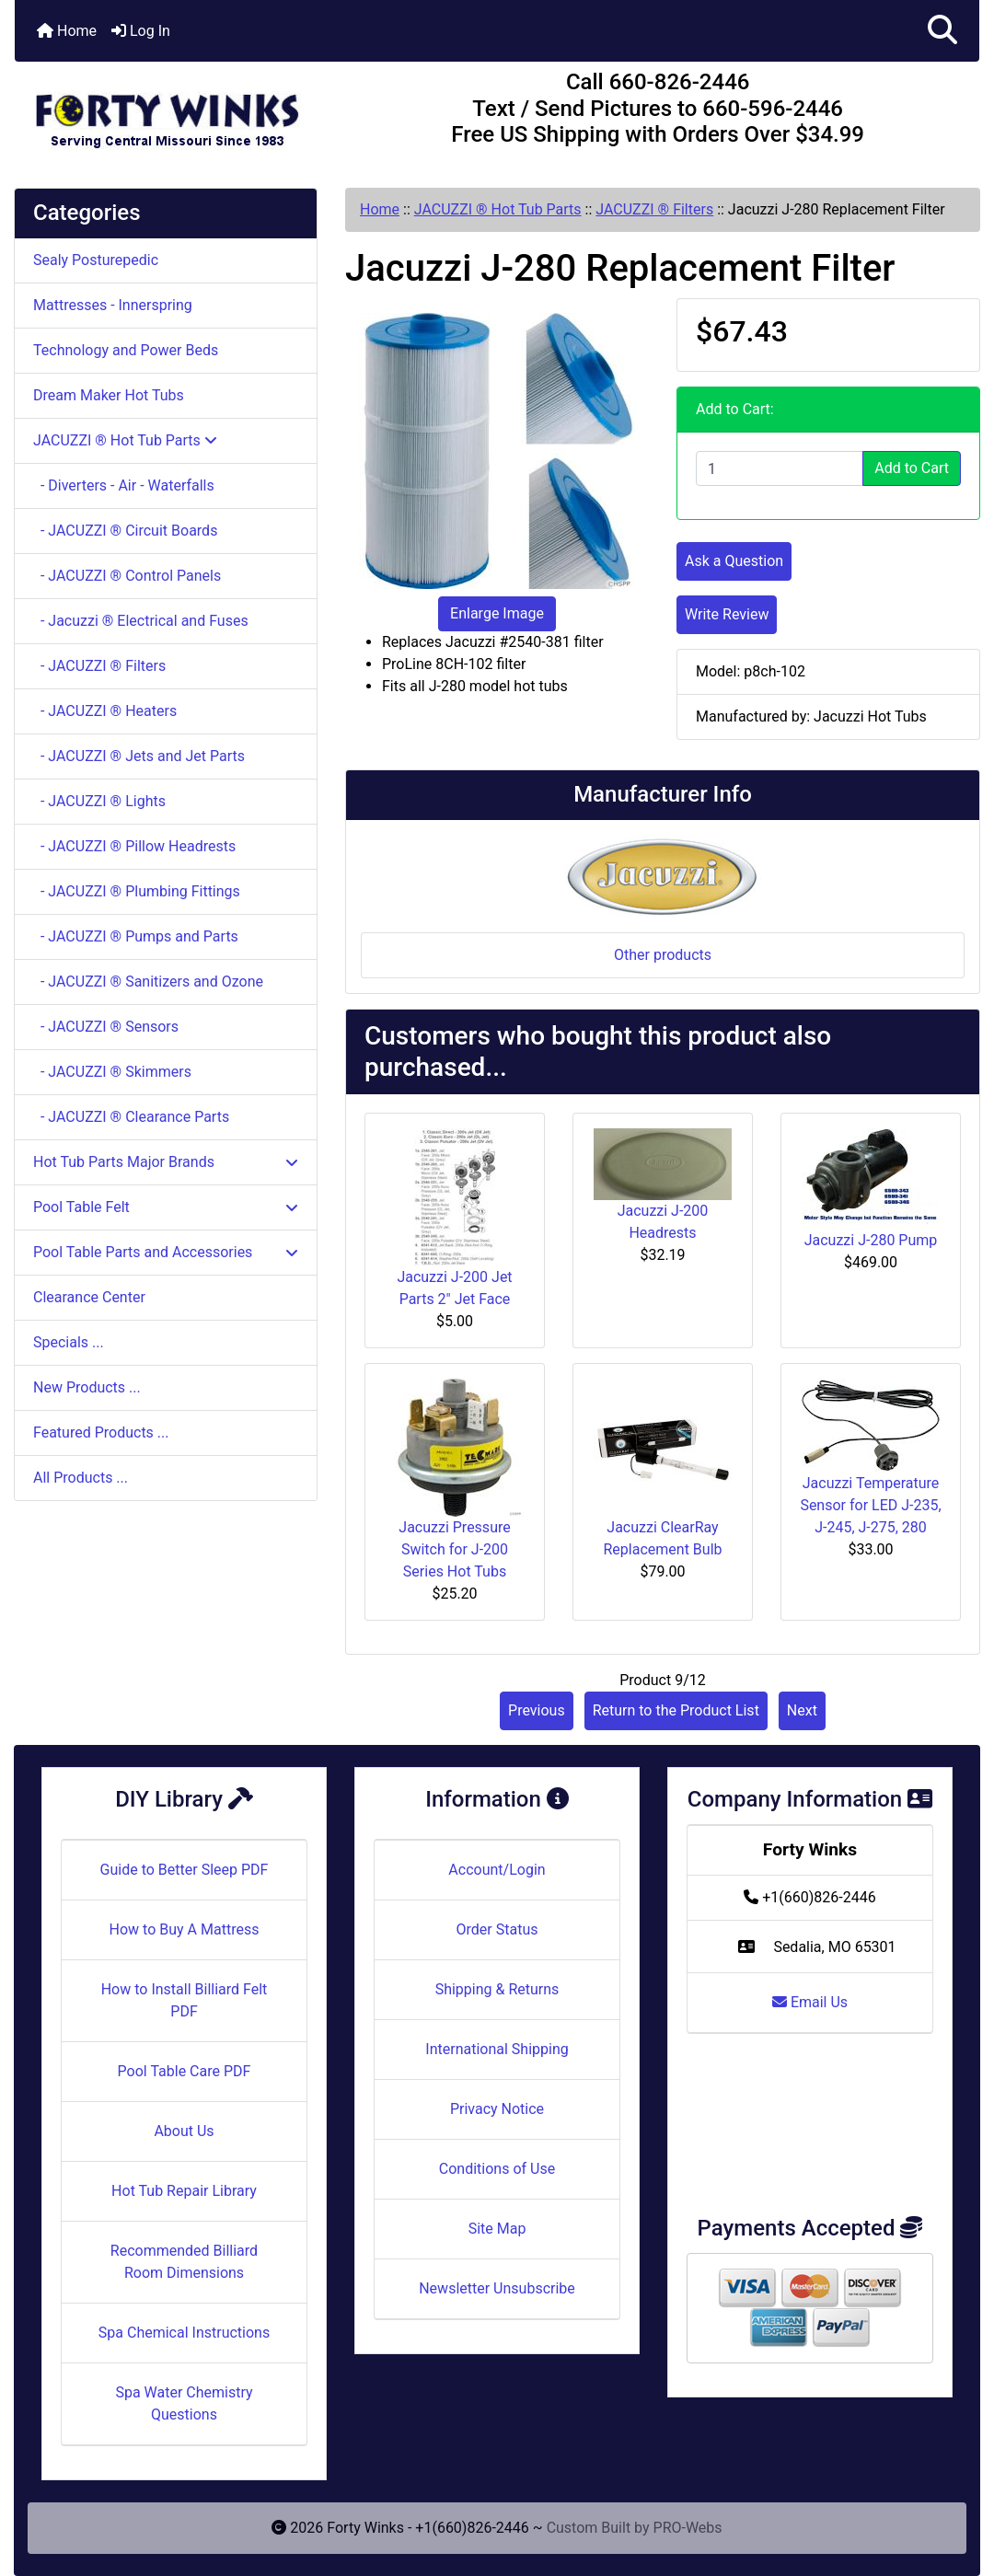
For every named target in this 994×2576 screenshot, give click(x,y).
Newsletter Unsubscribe (497, 2288)
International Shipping (496, 2049)
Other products (662, 955)
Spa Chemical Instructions (184, 2332)
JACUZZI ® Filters (654, 209)
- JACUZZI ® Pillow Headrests (134, 846)
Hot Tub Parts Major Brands (165, 1162)
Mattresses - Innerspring (112, 305)
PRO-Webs (687, 2527)
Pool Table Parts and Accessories (165, 1252)
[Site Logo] (175, 112)
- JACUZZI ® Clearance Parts (131, 1117)
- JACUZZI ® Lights (99, 801)
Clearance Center (89, 1297)
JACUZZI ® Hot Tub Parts (498, 209)
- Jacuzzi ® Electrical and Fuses (140, 621)
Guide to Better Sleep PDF (184, 1869)
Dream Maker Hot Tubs (108, 395)
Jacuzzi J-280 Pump (871, 1240)
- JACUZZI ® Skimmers (112, 1071)
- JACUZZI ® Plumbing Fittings (136, 891)
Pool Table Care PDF (184, 2071)
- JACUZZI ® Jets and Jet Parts (139, 756)
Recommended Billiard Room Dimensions (184, 2261)
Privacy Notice (497, 2109)
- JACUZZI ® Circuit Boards (125, 530)
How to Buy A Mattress (185, 1929)
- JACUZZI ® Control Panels (127, 575)
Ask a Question (734, 561)
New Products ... (87, 1387)
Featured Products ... (101, 1432)
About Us (184, 2131)
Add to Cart (911, 468)
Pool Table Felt (165, 1207)
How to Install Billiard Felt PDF (184, 2000)
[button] (942, 30)
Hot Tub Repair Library (184, 2191)
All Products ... (80, 1477)
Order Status (497, 1929)
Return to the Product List (676, 1710)
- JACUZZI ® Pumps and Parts (135, 936)
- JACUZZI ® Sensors (106, 1026)
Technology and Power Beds (125, 350)
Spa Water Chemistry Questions (183, 2403)
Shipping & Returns (497, 1989)
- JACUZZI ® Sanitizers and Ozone (148, 981)
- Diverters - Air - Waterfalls (123, 485)
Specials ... (68, 1342)
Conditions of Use (497, 2168)
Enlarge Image (497, 613)
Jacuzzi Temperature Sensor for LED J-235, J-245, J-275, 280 (870, 1505)
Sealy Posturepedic (95, 260)
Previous (536, 1710)
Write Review (727, 614)
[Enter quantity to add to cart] (779, 468)
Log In (140, 31)
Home (67, 31)
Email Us (810, 2002)
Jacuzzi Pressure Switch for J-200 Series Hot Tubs (454, 1549)
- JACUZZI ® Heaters (105, 711)
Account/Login (496, 1869)
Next (802, 1710)
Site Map (497, 2228)
